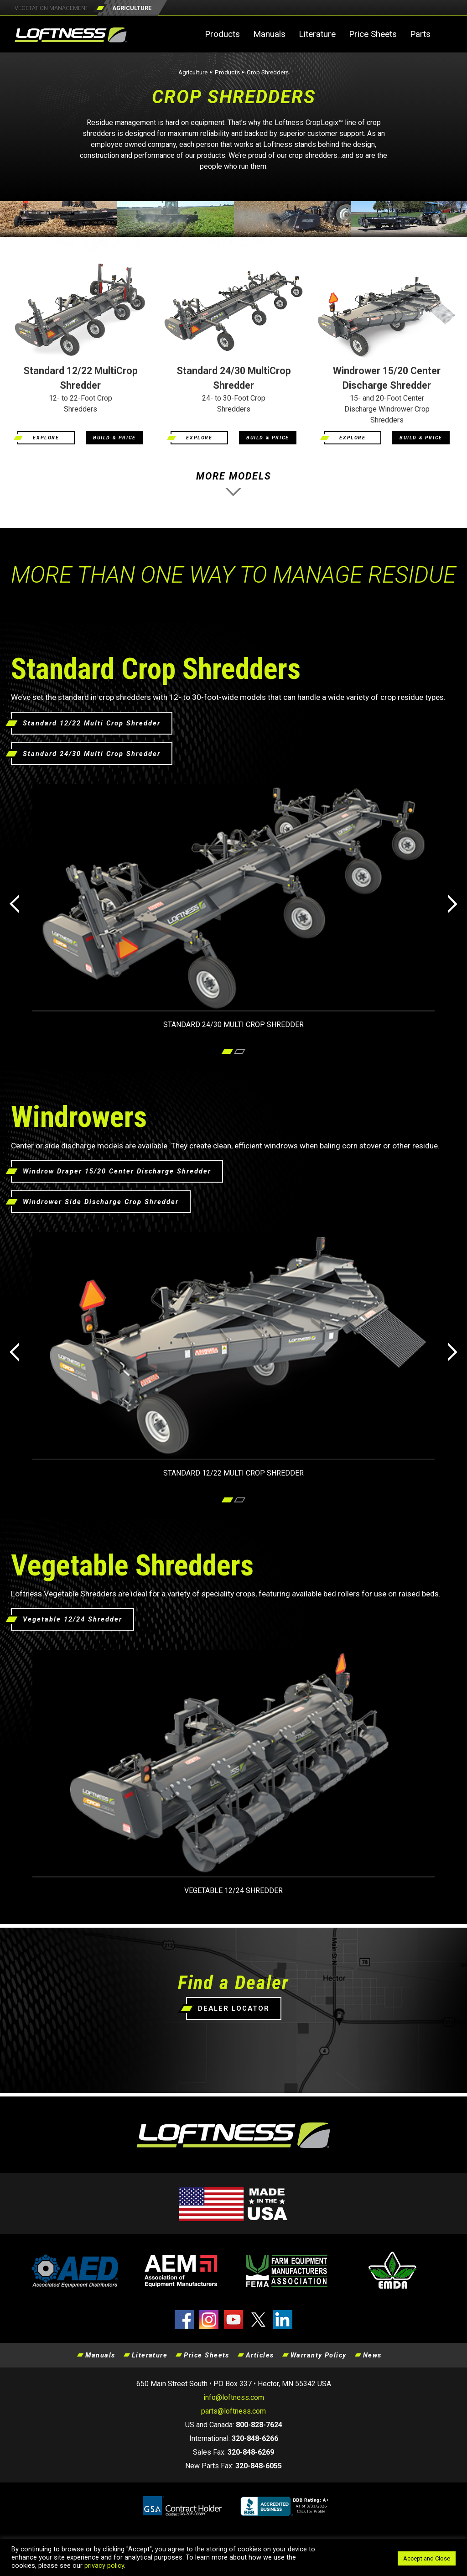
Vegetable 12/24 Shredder (72, 1619)
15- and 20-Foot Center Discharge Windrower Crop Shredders (387, 409)
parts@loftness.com (233, 2411)
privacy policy (104, 2565)
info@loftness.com (233, 2397)
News (372, 2355)
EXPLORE (46, 438)
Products (222, 34)
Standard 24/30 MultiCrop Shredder (233, 378)
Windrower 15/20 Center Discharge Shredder (387, 378)
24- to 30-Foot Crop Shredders (233, 403)
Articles (260, 2355)
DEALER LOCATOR (234, 2008)
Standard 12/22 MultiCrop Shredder (80, 378)
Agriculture (193, 72)
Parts (420, 34)
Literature (317, 34)
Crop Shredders (268, 72)
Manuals (269, 34)
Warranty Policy (319, 2355)
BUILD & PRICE (114, 438)
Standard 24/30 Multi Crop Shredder (92, 754)
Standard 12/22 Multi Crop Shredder (92, 723)
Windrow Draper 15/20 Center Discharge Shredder (117, 1171)
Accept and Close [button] (426, 2558)
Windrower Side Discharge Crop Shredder (101, 1202)
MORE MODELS (233, 486)
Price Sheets (373, 34)
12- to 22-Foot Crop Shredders (80, 403)
